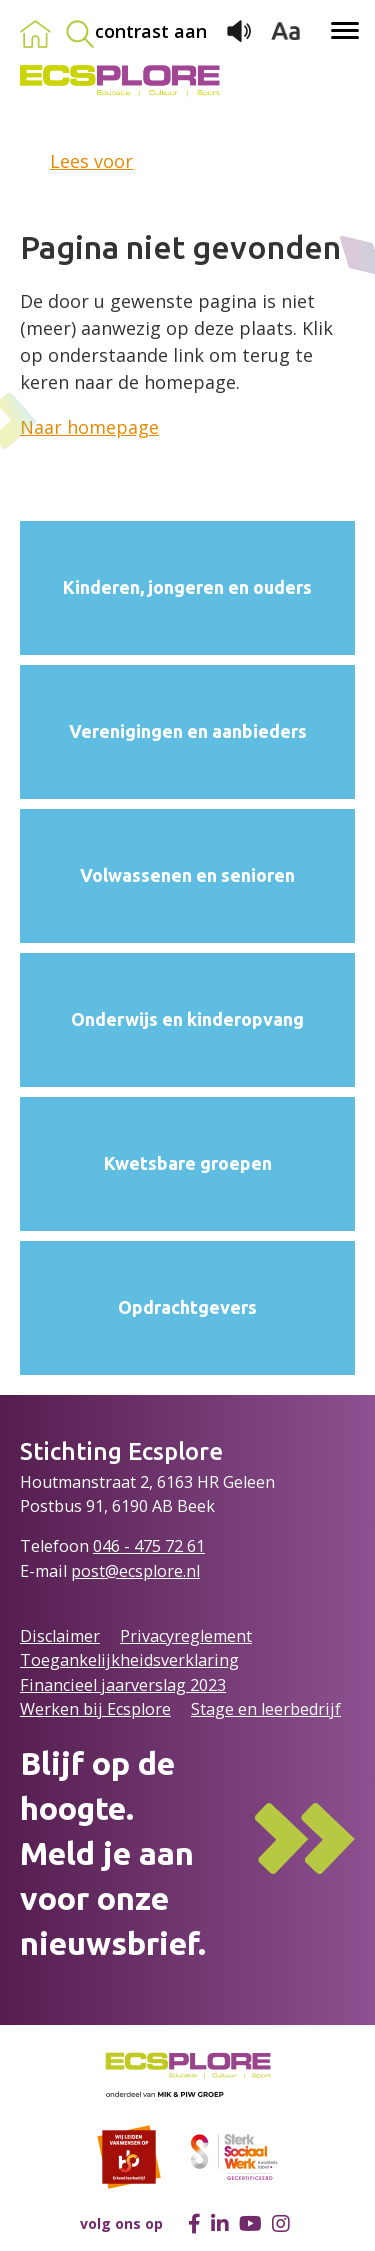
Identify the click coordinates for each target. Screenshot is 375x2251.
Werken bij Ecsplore (95, 1709)
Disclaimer (60, 1636)
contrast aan (151, 31)
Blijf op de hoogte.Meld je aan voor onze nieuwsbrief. (113, 1852)
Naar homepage (89, 427)
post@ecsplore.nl (135, 1571)
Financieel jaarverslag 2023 (123, 1685)
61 (196, 1546)
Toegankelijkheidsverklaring (129, 1660)
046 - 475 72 (140, 1546)
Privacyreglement (186, 1636)
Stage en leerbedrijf (266, 1709)
